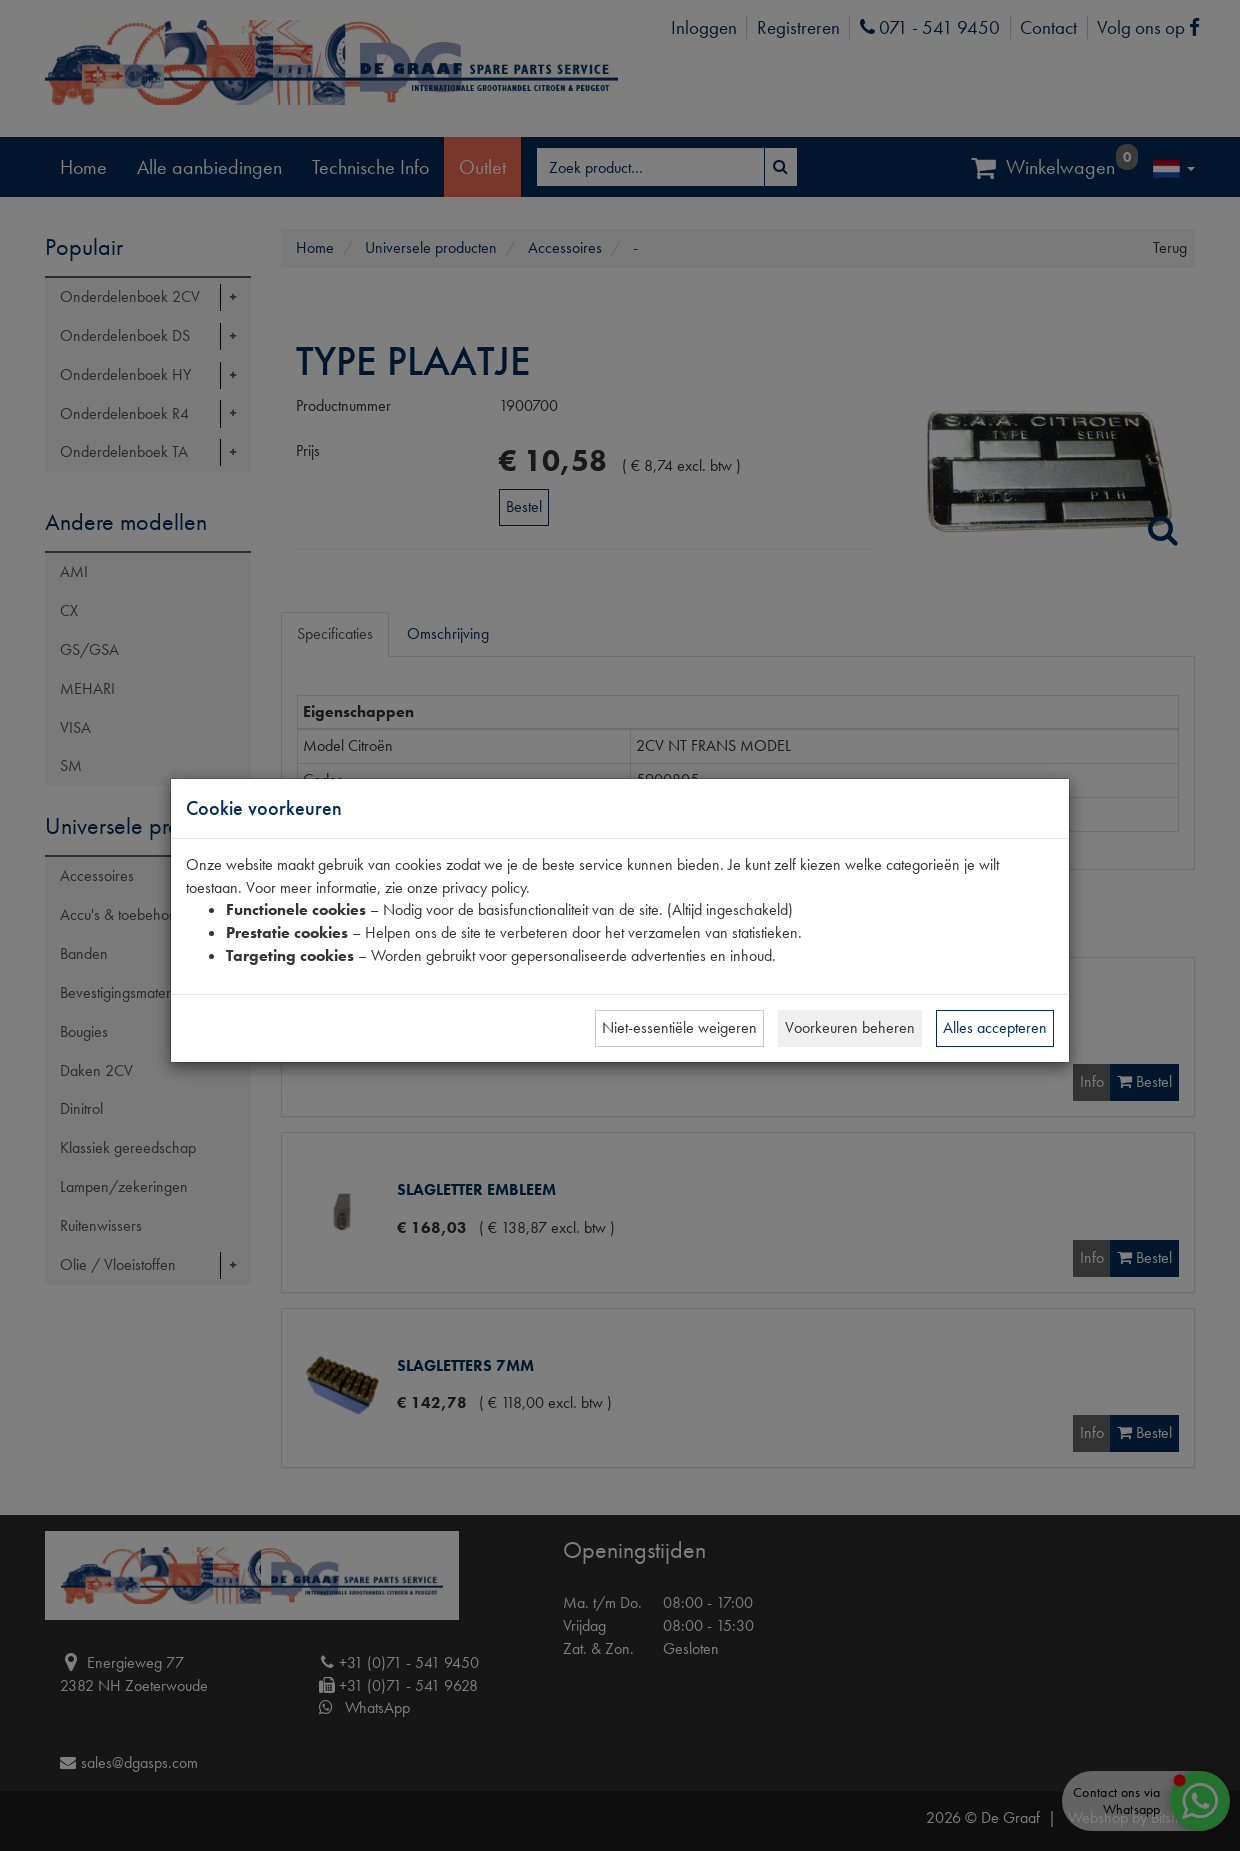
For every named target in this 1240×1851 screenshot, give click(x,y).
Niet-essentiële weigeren (679, 1027)
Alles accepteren (995, 1027)
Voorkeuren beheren (850, 1027)
